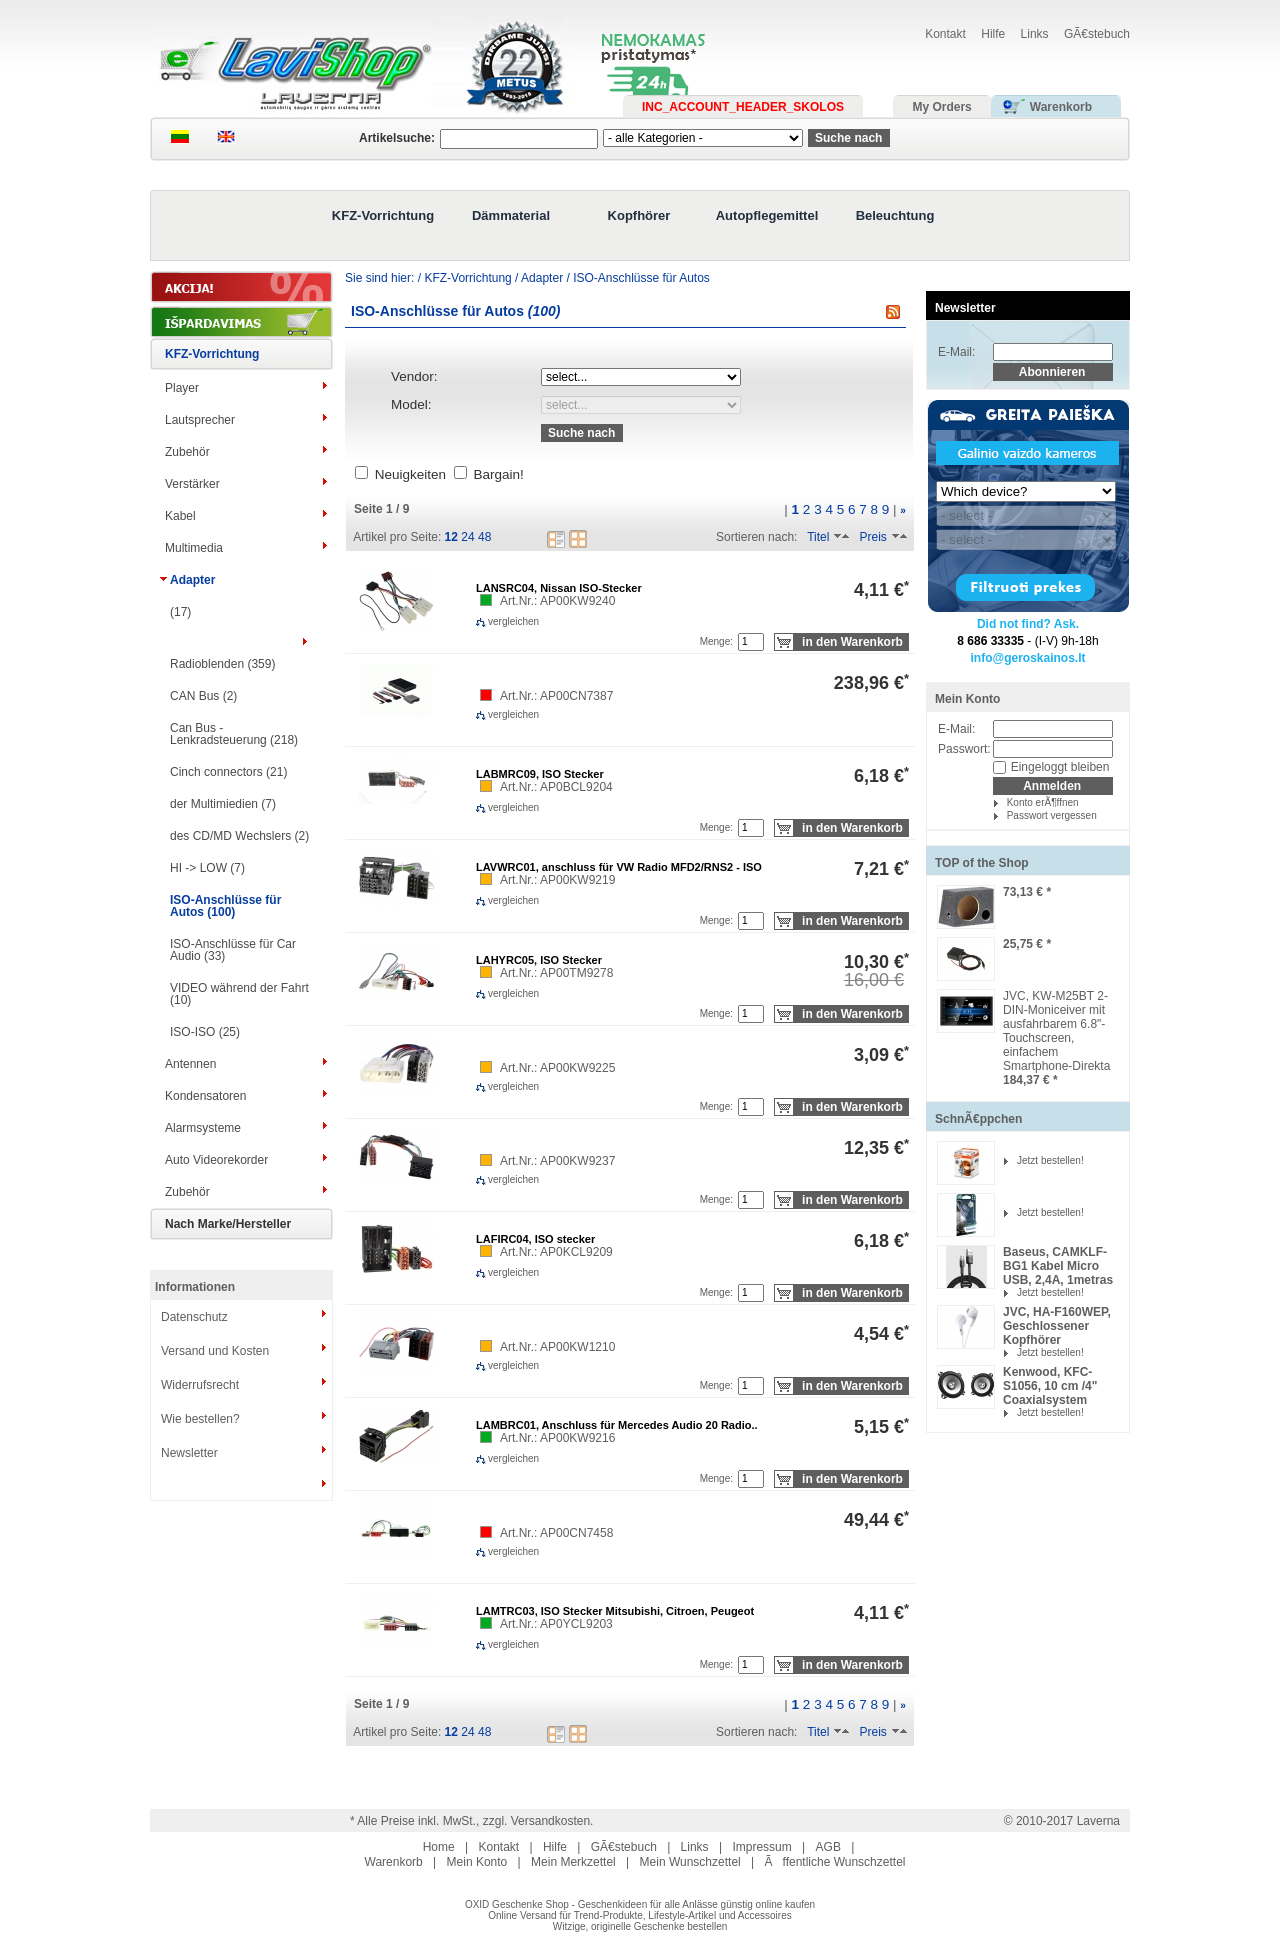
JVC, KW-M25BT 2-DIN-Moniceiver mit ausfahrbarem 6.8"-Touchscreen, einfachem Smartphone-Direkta (1056, 1031)
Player (182, 388)
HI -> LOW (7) (207, 868)
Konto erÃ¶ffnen (1043, 802)
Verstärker (192, 484)
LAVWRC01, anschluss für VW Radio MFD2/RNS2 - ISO (619, 867)
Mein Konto (967, 699)
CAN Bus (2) (203, 696)
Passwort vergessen (1052, 815)
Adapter (192, 580)
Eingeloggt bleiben (1060, 767)
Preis (872, 537)
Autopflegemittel (767, 215)
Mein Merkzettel (573, 1862)
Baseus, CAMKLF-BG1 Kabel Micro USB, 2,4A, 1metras (1058, 1266)
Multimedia (194, 548)
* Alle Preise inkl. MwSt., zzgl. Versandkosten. (471, 1821)
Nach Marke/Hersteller (228, 1224)
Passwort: (964, 749)
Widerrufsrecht (200, 1385)
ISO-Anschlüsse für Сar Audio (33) (233, 950)
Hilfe (993, 34)
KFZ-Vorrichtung (383, 215)
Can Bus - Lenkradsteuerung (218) (234, 734)
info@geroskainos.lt (1027, 658)
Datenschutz (194, 1317)
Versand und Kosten (215, 1351)
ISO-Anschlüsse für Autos (641, 278)
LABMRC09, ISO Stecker (540, 774)
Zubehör (187, 452)
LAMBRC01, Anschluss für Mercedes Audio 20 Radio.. (617, 1425)
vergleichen (490, 621)
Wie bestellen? (200, 1419)
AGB (828, 1847)
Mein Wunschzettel (690, 1862)
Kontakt (945, 34)
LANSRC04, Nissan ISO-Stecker (559, 588)
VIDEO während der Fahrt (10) (239, 994)
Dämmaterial (511, 215)
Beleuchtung (895, 215)
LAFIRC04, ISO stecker (535, 1239)
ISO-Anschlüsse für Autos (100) (225, 906)
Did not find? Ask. (1028, 624)
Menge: (716, 641)
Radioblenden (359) (222, 664)
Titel (818, 537)
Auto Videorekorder (216, 1160)
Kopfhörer (639, 215)
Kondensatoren (205, 1096)
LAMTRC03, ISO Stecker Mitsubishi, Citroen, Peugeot (615, 1611)
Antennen (190, 1064)
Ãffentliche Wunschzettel (835, 1862)
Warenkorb (394, 1862)
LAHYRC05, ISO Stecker (539, 960)
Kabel (180, 516)
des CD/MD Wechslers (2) (239, 836)
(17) (180, 612)
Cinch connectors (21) (228, 772)
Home (439, 1847)
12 (451, 537)
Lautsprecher (200, 420)
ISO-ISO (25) (205, 1032)
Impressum (761, 1847)
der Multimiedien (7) (223, 804)
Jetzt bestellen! (1050, 1160)
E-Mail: (956, 352)
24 (467, 537)
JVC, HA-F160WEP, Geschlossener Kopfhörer (1057, 1326)
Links (1035, 34)
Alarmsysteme (203, 1128)
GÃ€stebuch (1097, 34)
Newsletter (189, 1453)
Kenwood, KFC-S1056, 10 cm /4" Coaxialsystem (1050, 1386)
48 (484, 537)
